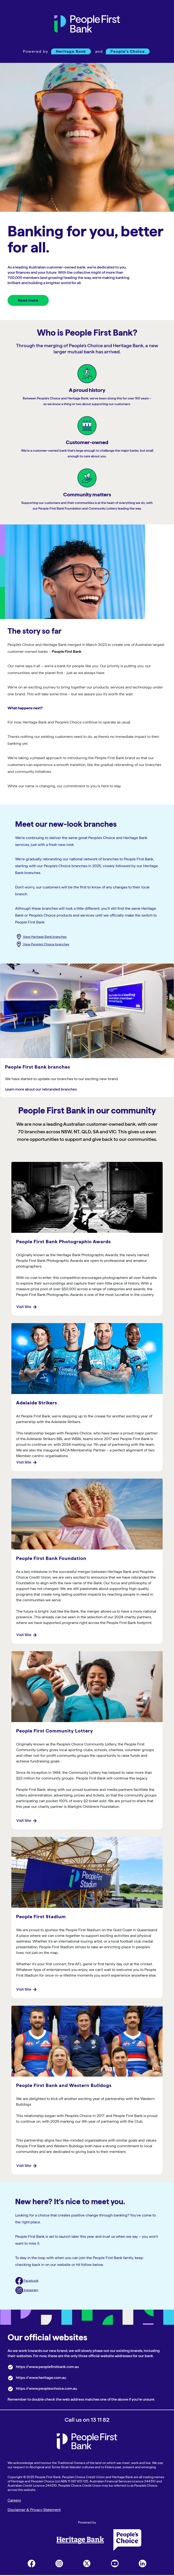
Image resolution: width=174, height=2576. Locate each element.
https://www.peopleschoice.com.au (46, 2389)
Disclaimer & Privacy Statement (34, 2511)
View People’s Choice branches (42, 945)
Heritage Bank (71, 51)
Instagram (26, 2291)
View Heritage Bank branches (41, 938)
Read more (28, 300)
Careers (14, 2501)
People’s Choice (128, 51)
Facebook (26, 2282)
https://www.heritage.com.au (41, 2379)
